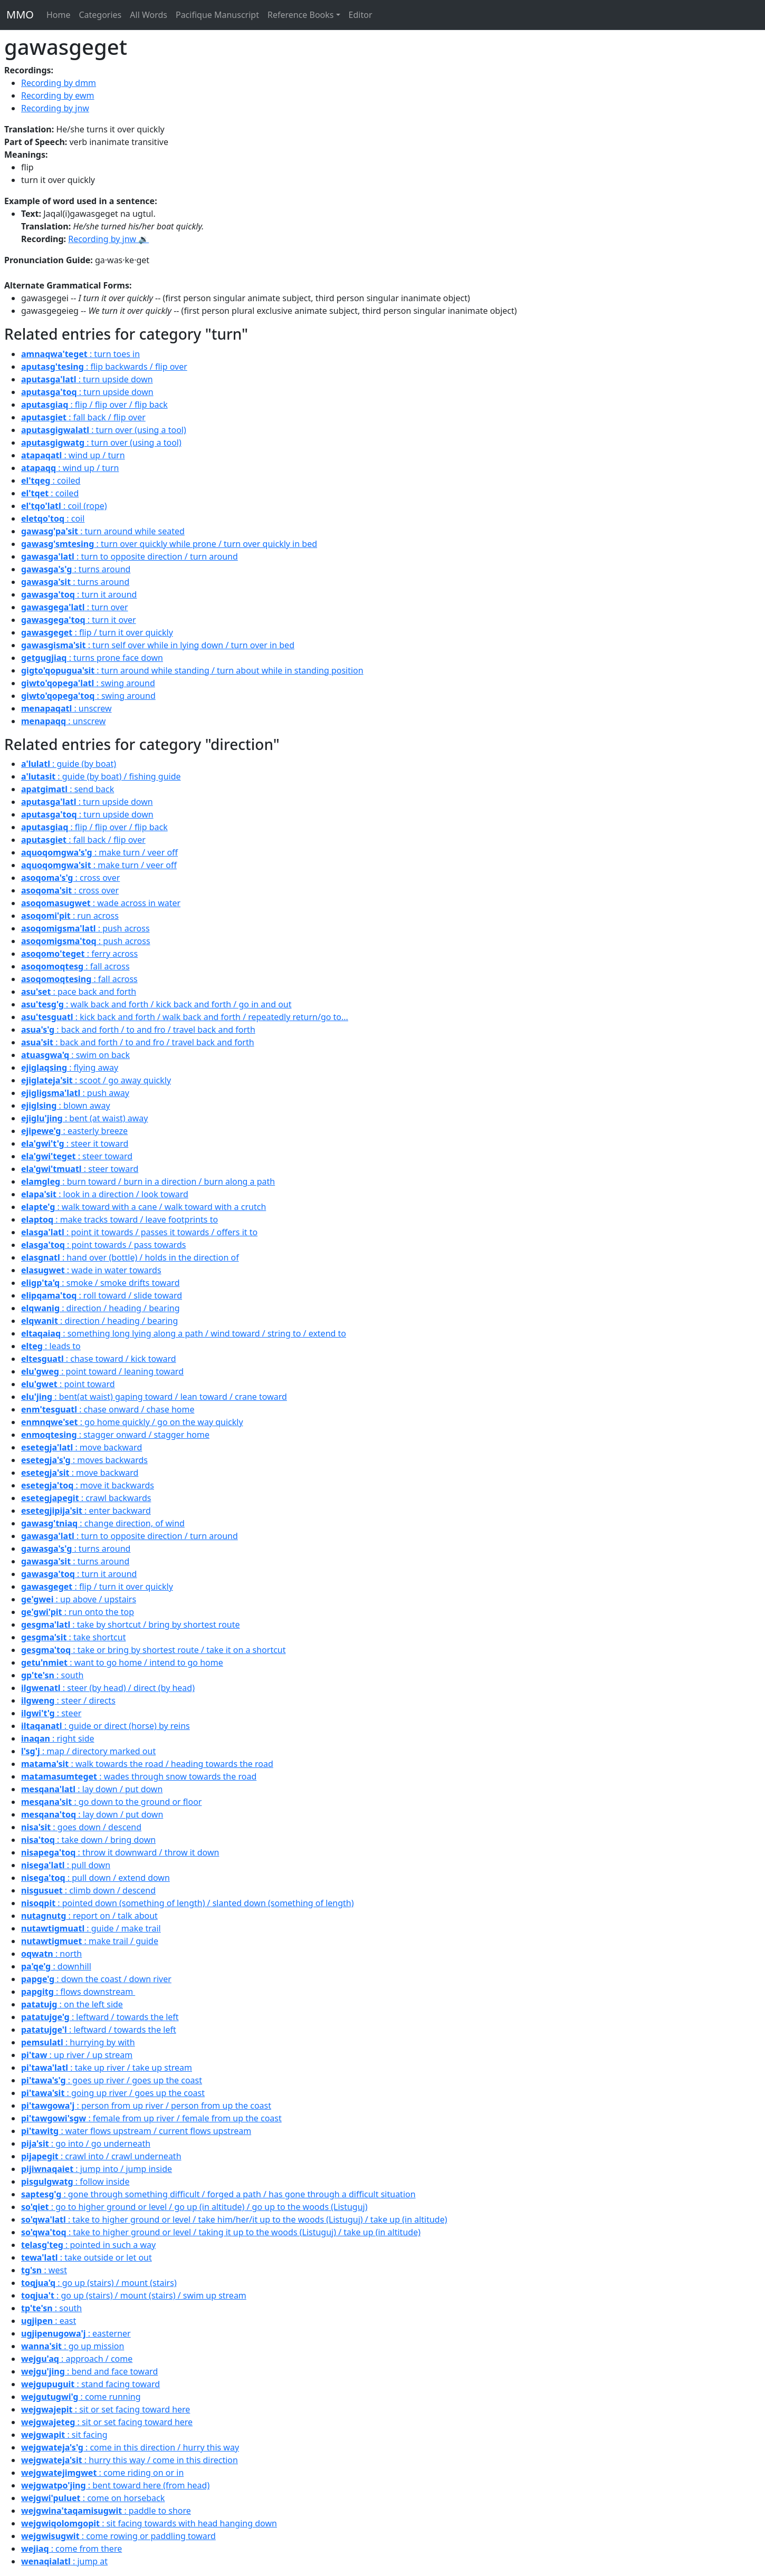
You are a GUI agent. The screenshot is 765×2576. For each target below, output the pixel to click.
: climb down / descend (88, 1890)
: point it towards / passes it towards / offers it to (139, 1232)
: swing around (88, 683)
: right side (57, 1738)
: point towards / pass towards (103, 1245)
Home (58, 15)
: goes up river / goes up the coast (111, 2080)
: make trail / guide (89, 1941)
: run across (70, 915)
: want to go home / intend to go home (122, 1662)
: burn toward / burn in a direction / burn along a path (148, 1181)
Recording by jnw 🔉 (108, 239)
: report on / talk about (89, 1915)
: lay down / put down (91, 1789)
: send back (67, 789)
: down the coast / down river (96, 1979)
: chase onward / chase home (107, 1409)
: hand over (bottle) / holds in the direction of (130, 1257)
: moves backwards (84, 1460)
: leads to (51, 1346)
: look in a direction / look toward (104, 1194)
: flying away (69, 1067)
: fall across (75, 966)
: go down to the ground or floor (111, 1802)
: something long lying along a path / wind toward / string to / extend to (183, 1333)
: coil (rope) (64, 506)
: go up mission (72, 2346)
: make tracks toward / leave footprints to (119, 1219)
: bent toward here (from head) (115, 2485)
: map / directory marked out (88, 1751)
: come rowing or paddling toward (118, 2536)
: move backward (81, 1447)
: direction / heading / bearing (100, 1308)
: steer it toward (74, 1143)
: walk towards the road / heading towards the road (147, 1764)
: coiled (50, 480)
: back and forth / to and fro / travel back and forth (138, 1029)
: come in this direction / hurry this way (130, 2447)
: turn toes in (80, 354)
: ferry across (79, 953)
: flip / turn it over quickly (97, 632)
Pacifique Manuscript (217, 15)
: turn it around (79, 594)
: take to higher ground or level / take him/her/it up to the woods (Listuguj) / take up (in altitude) (234, 2219)
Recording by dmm (58, 83)
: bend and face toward (89, 2371)
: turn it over (78, 620)
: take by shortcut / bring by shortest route (130, 1624)
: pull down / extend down (95, 1877)
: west (44, 2270)
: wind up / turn (73, 455)
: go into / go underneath (85, 2143)
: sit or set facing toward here (105, 2409)
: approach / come (76, 2358)
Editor (360, 15)
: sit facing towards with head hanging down (149, 2523)
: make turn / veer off (99, 852)
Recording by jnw (55, 108)
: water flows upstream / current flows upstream (136, 2131)
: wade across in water (100, 903)
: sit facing (64, 2434)
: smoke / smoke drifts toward (100, 1283)
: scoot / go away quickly (96, 1080)
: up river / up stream (76, 2055)
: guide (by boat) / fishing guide (101, 776)
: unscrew (66, 708)
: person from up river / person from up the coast (146, 2105)
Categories (100, 15)
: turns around (75, 569)
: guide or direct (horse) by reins (105, 1726)
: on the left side (72, 2004)
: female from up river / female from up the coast (151, 2118)
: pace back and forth (78, 991)
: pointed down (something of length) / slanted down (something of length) (187, 1903)
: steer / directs (68, 1700)
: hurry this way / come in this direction (129, 2460)
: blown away (65, 1105)
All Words (148, 15)
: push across (85, 928)
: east (48, 2321)
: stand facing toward (90, 2384)
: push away (75, 1093)
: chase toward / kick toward (98, 1358)
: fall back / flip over (83, 417)
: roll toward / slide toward (101, 1295)
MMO (20, 14)
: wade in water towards (91, 1270)
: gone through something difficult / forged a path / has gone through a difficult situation (218, 2194)
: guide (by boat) (68, 764)
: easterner (76, 2333)
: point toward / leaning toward (102, 1371)
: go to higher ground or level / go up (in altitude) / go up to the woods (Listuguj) (194, 2207)
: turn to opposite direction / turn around (129, 556)
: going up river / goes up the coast (113, 2093)
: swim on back (75, 1055)
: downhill (56, 1966)
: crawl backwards (86, 1498)
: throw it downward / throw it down (120, 1852)
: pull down (65, 1865)
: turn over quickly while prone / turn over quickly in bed (169, 544)
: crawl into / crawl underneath (101, 2156)
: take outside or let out (86, 2257)
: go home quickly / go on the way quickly (132, 1422)
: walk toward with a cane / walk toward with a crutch (143, 1207)
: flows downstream (78, 1991)
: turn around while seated (103, 531)
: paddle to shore (106, 2510)
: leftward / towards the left (100, 2017)
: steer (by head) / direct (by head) (108, 1688)
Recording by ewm (57, 95)
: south (52, 1675)
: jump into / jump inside (96, 2169)
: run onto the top (77, 1612)
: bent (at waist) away (84, 1118)
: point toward (68, 1384)
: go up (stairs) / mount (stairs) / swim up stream (133, 2295)
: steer (51, 1713)
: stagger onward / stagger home (115, 1434)
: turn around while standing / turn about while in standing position (192, 670)
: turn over (74, 607)
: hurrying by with (78, 2042)
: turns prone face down (92, 658)
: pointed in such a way (88, 2245)
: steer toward (76, 1156)
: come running (81, 2396)
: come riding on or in (102, 2472)
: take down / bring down (88, 1840)
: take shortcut (73, 1637)
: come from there (71, 2548)
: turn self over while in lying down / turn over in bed (157, 645)
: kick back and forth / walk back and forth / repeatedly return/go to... (184, 1017)
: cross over (70, 877)
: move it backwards (87, 1485)
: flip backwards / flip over (104, 366)
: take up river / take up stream (106, 2067)
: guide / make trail (91, 1928)
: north (51, 1953)
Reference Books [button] (300, 15)
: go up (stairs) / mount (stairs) (99, 2283)
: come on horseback (93, 2498)
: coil (52, 518)
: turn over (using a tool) (103, 430)
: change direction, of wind (103, 1523)
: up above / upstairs (78, 1599)
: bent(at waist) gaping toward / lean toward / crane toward (154, 1396)
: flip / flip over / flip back (94, 404)
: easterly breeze (74, 1131)
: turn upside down (87, 379)
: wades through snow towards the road (138, 1776)
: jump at (64, 2561)
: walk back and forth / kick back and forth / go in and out (156, 1004)
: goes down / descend (81, 1827)
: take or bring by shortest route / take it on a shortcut (153, 1650)
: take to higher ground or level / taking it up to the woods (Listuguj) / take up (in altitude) (220, 2232)
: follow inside (75, 2181)
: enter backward (86, 1510)
